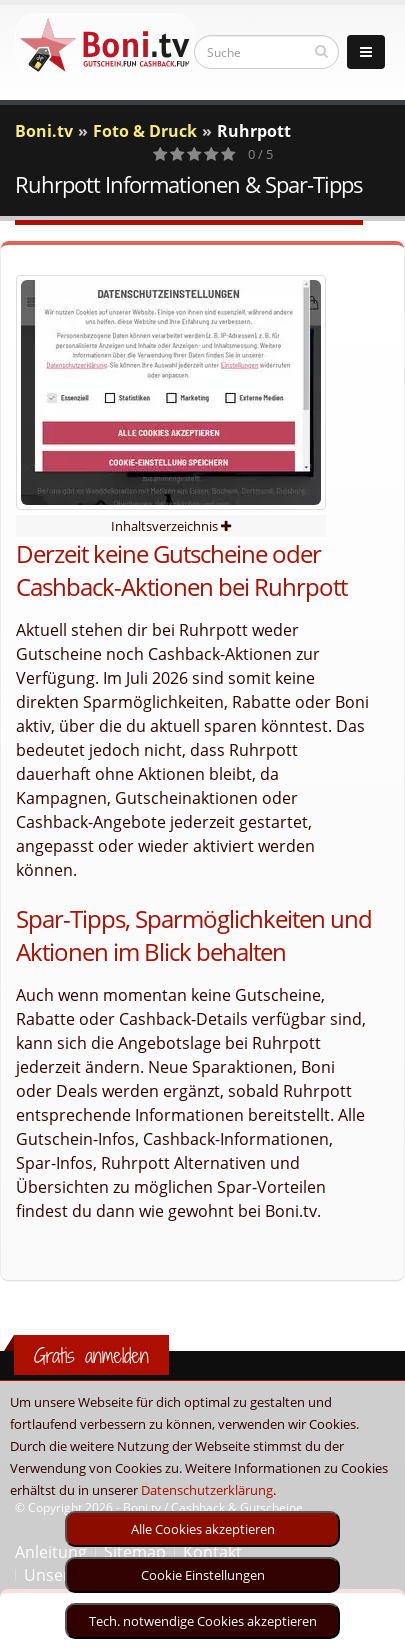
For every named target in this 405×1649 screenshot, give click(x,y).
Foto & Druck (145, 131)
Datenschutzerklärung (207, 1490)
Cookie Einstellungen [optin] (203, 1575)
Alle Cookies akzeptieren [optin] (203, 1529)
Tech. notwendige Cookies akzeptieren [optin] (203, 1621)
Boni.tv (44, 131)
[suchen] (321, 51)
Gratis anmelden (91, 1355)
